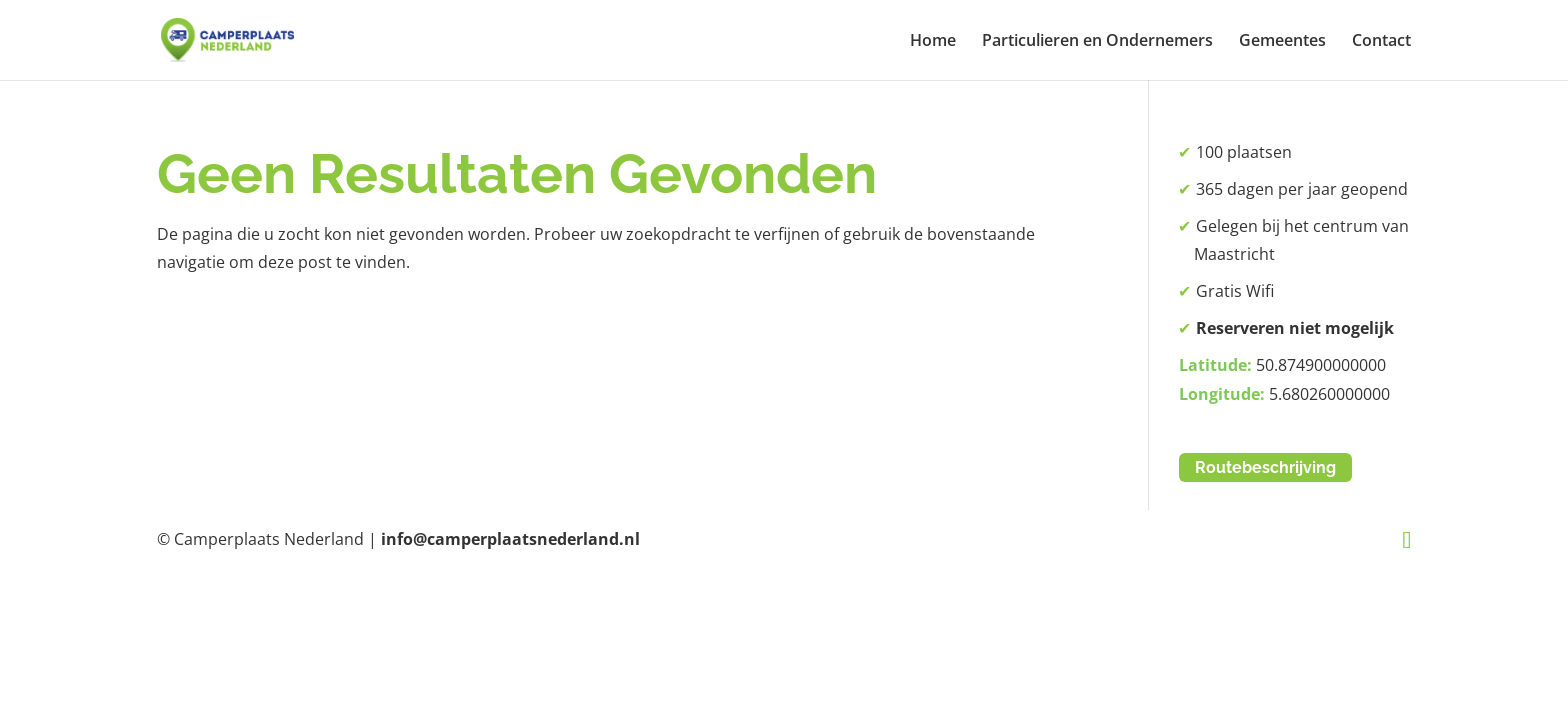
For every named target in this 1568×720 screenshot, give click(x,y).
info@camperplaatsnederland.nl (510, 539)
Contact (1381, 42)
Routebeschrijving (1265, 467)
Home (933, 42)
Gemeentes (1282, 42)
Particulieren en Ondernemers (1097, 42)
